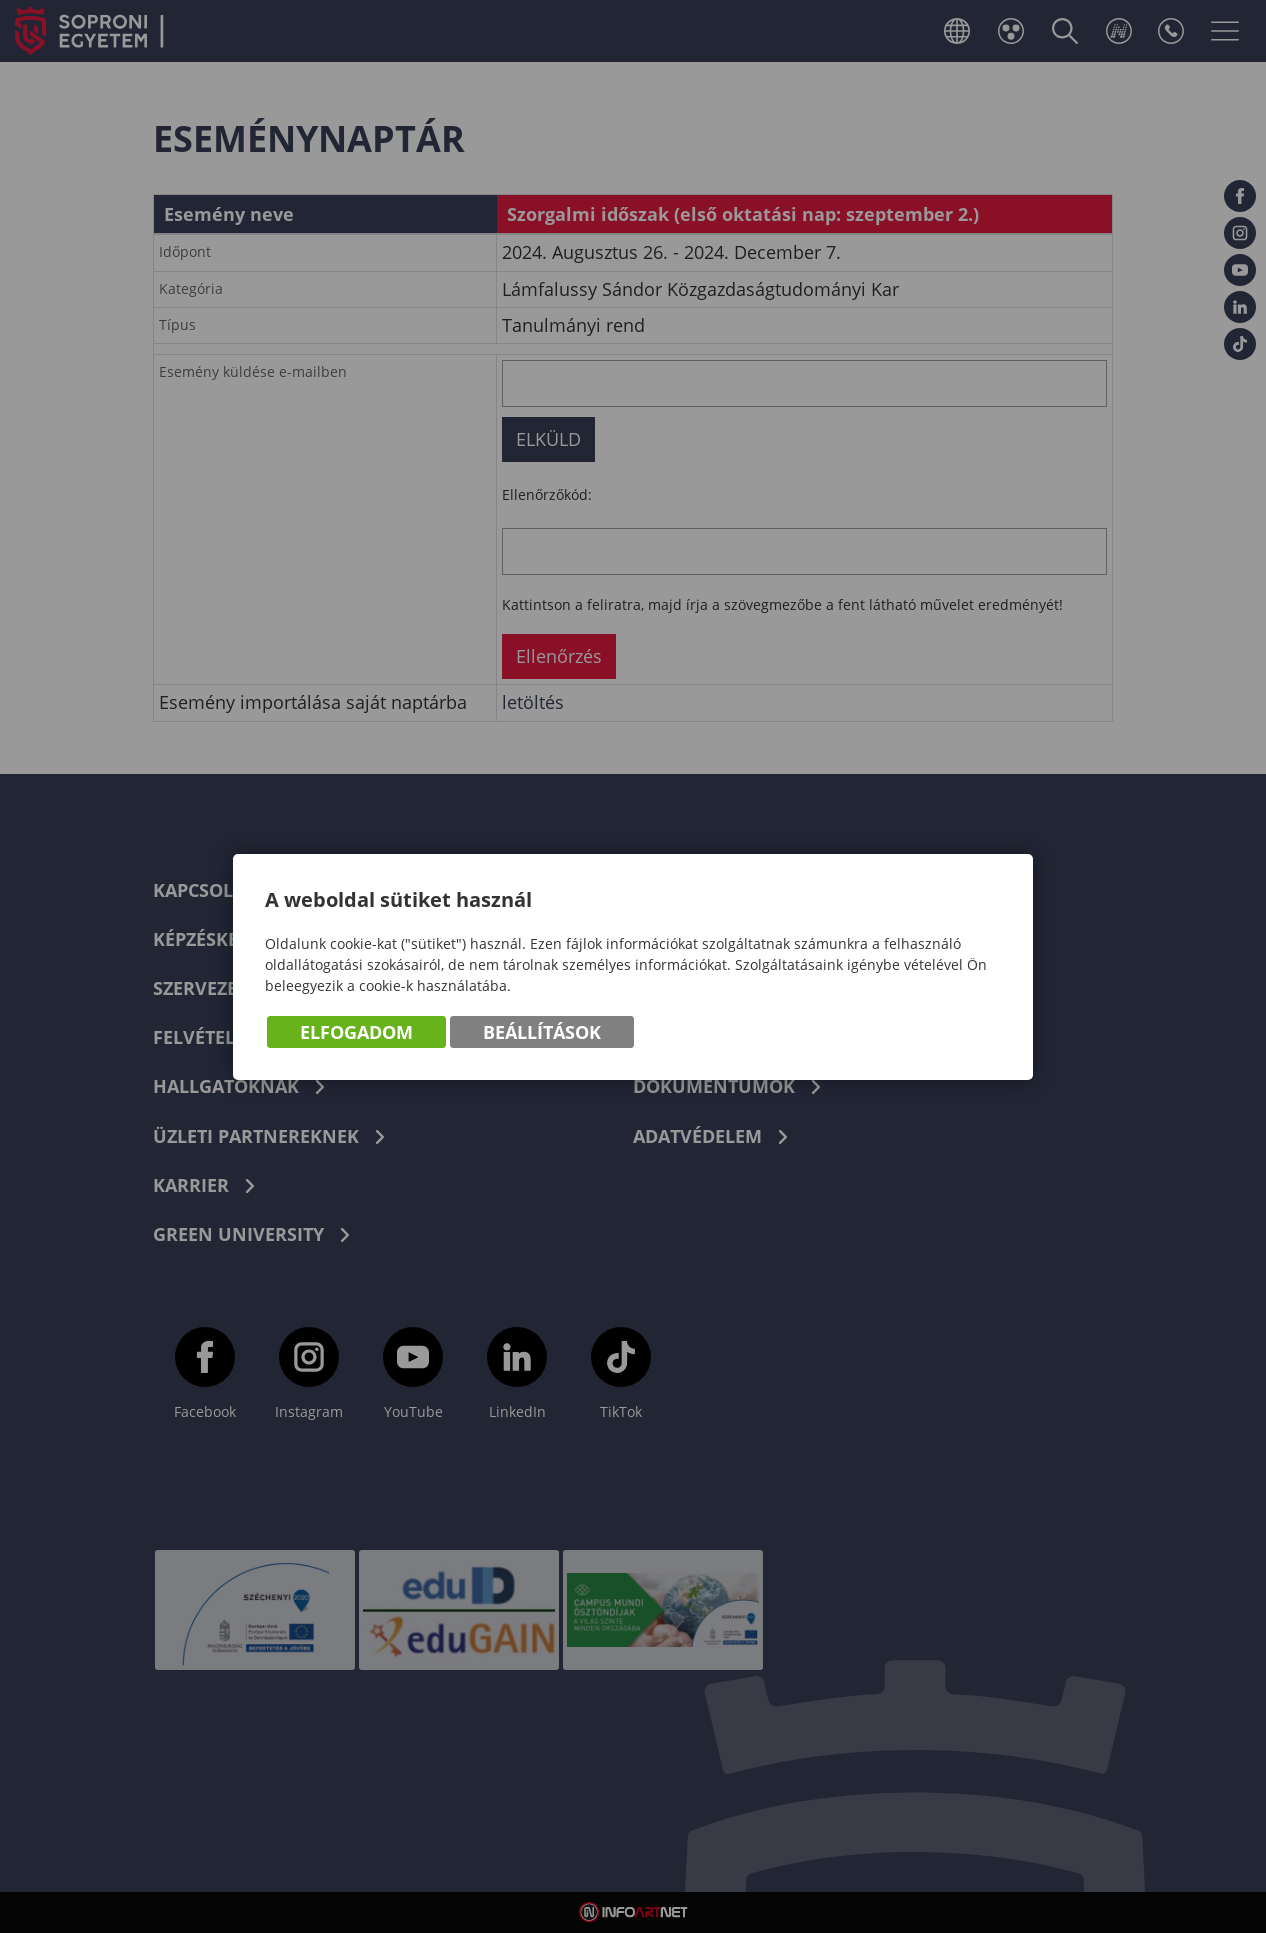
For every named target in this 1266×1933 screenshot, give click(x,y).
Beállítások (542, 1032)
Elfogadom (356, 1032)
